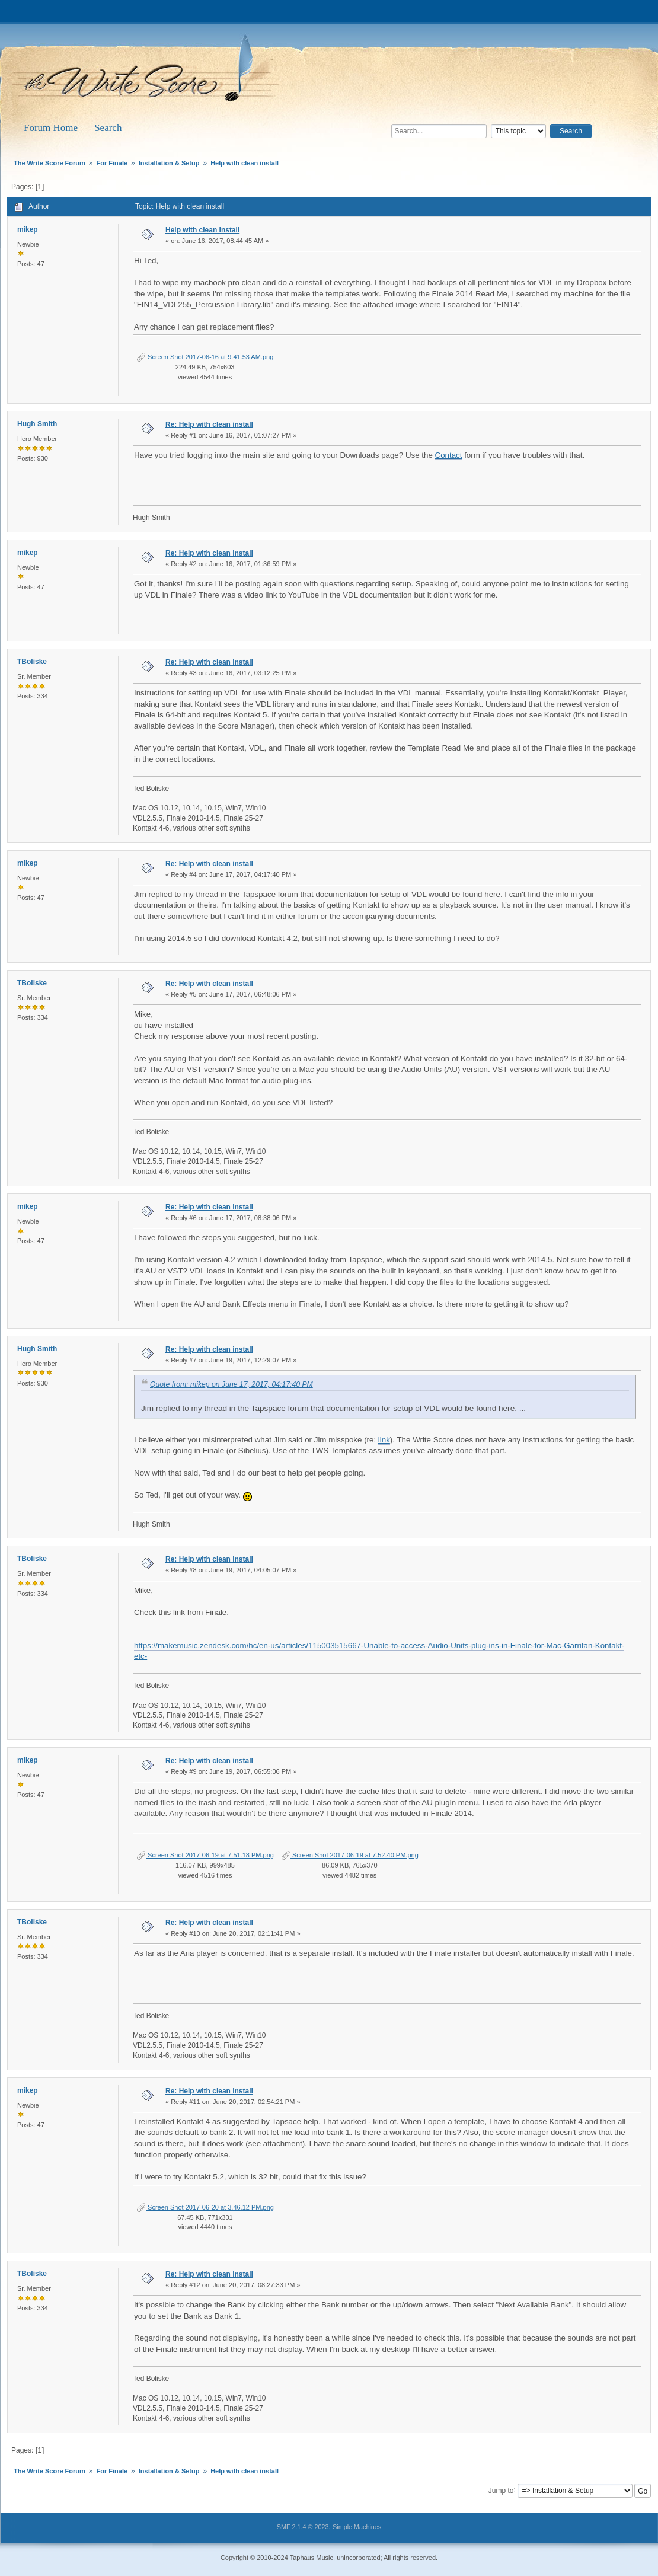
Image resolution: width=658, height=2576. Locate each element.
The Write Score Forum (148, 72)
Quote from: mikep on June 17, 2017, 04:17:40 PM (231, 1384)
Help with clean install (202, 230)
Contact (448, 455)
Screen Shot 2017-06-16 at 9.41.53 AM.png (204, 356)
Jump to (501, 2490)
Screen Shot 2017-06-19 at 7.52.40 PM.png (350, 1855)
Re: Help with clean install (209, 424)
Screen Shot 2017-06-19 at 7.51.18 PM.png (205, 1855)
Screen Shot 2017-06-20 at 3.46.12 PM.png (205, 2207)
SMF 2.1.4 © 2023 (303, 2526)
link (384, 1439)
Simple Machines (357, 2526)
